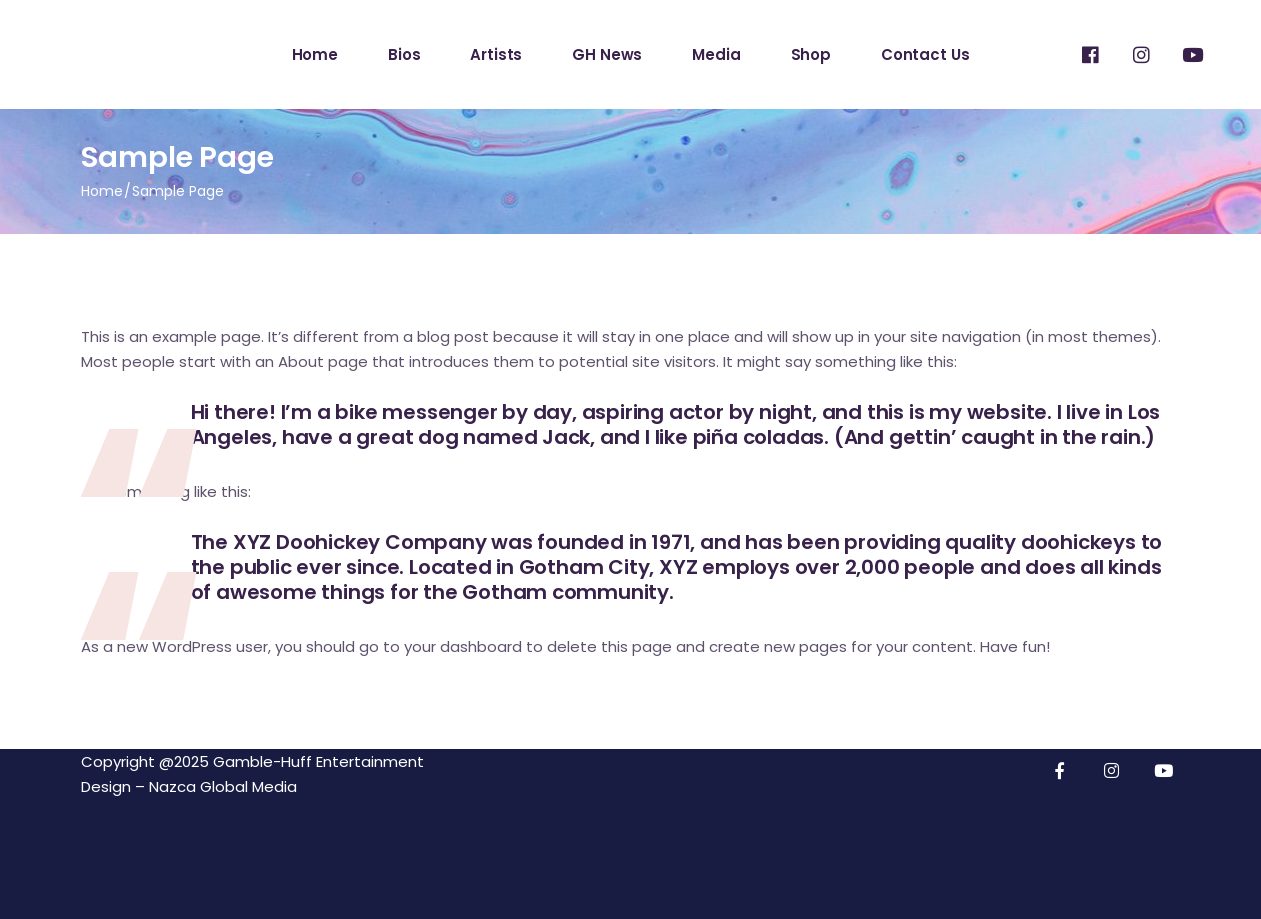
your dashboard (463, 646)
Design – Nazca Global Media (189, 786)
